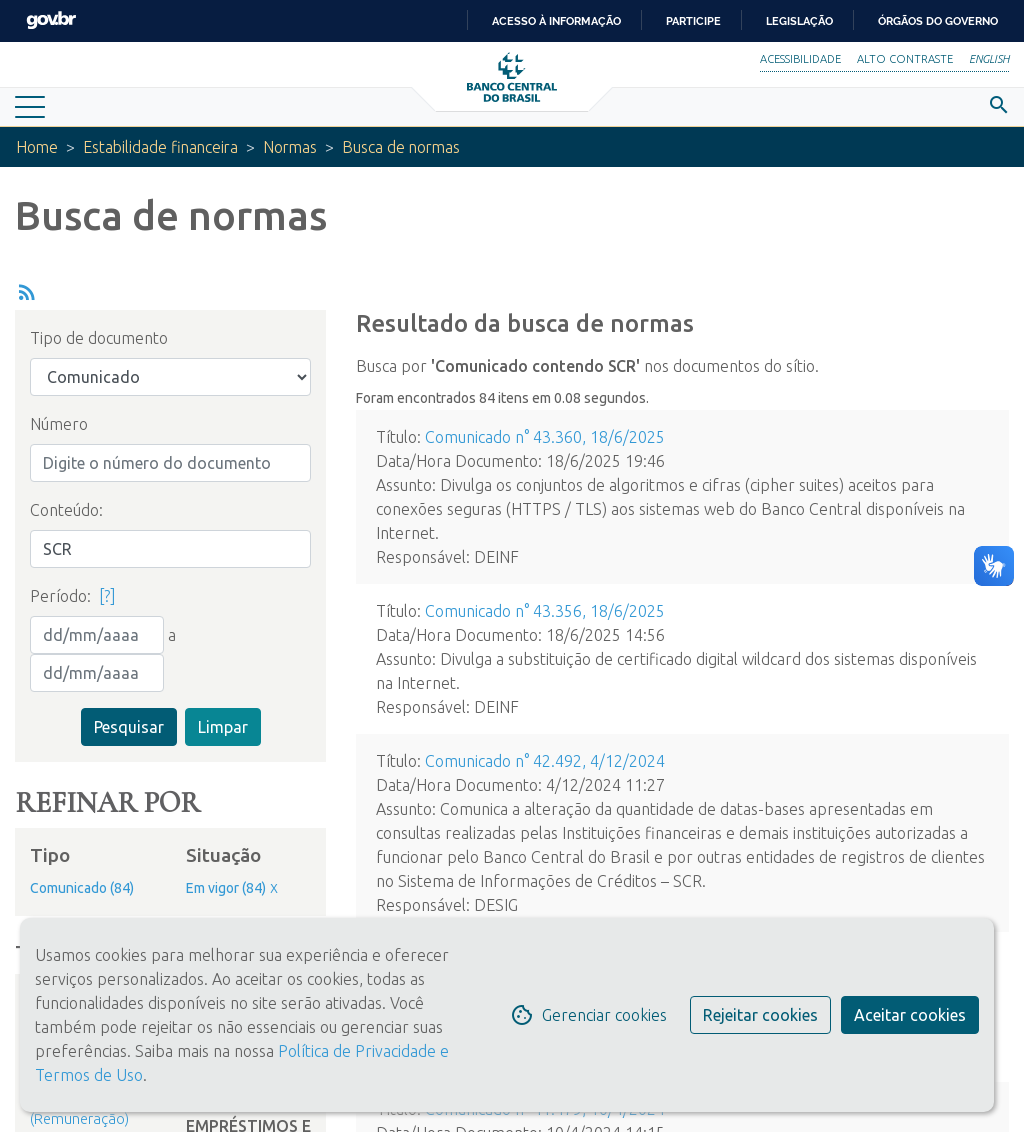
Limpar (223, 727)
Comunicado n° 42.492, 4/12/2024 (545, 761)
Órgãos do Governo (938, 21)
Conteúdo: (66, 510)
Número (59, 424)
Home (37, 147)
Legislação (799, 21)
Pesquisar (129, 727)
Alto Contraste (905, 59)
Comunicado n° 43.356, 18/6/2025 (545, 611)
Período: (60, 596)
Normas (296, 147)
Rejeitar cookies (760, 1015)
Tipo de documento (99, 338)
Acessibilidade (800, 59)
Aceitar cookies (910, 1015)
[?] (107, 596)
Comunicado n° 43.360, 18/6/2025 (545, 437)
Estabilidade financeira (163, 147)
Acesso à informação (556, 21)
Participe (693, 21)
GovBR (51, 20)
